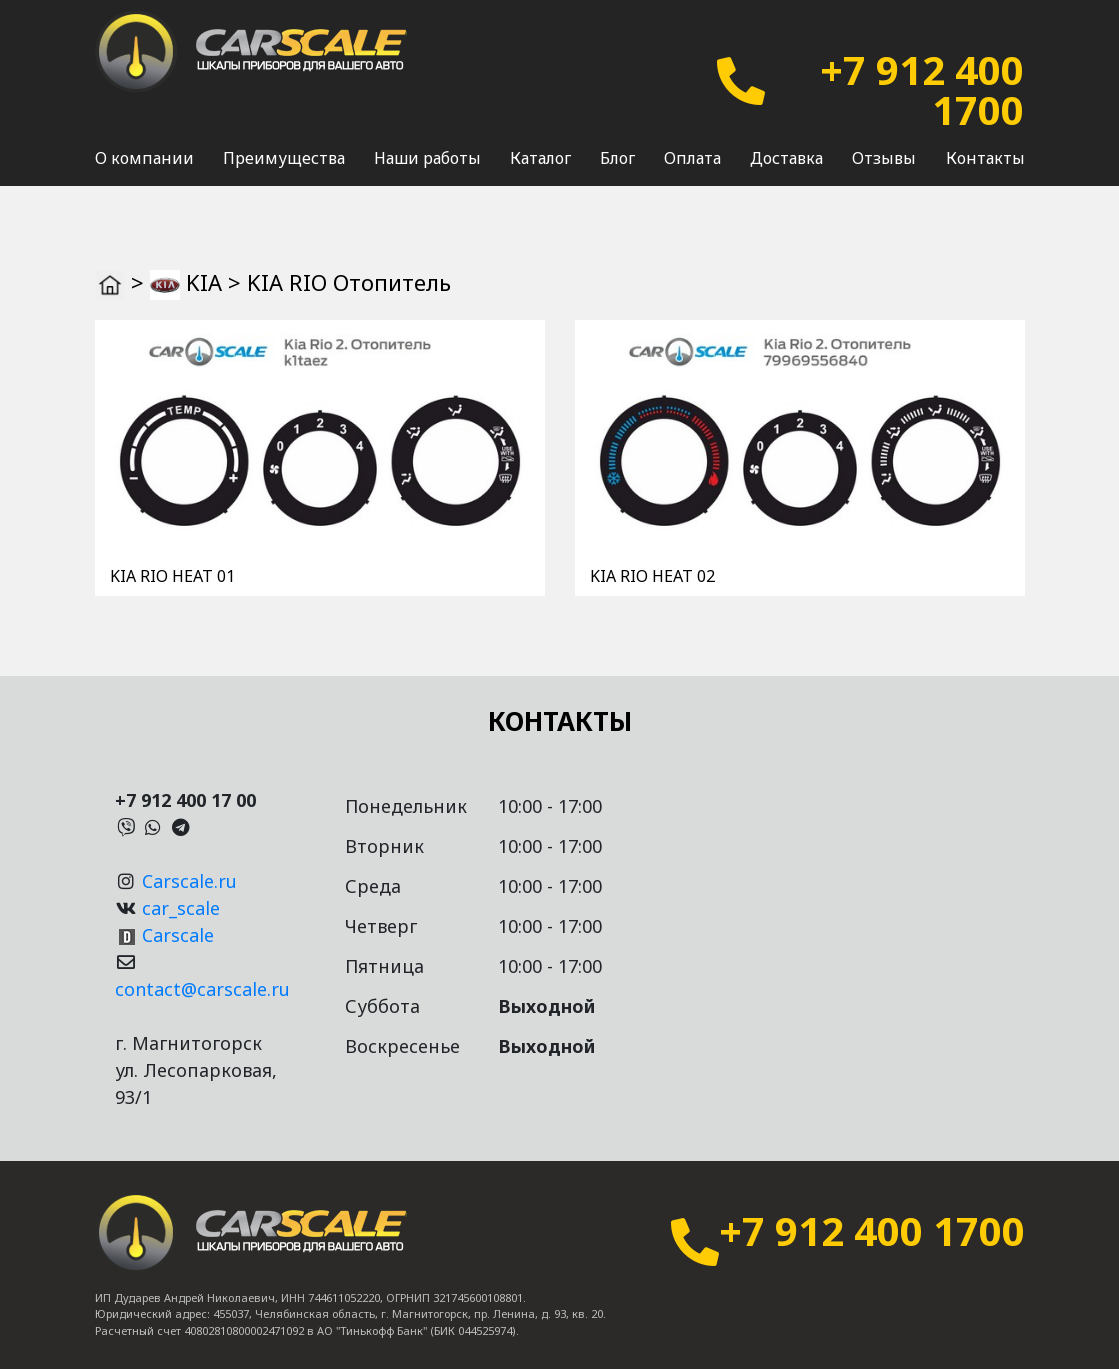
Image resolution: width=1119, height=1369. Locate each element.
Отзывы (884, 158)
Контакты (985, 158)
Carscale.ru (189, 881)
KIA (204, 282)
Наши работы (427, 158)
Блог (617, 158)
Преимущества (284, 158)
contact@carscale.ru (202, 989)
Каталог (540, 158)
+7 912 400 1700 (922, 90)
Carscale (178, 935)
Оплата (692, 158)
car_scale (181, 908)
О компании (144, 158)
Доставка (786, 158)
